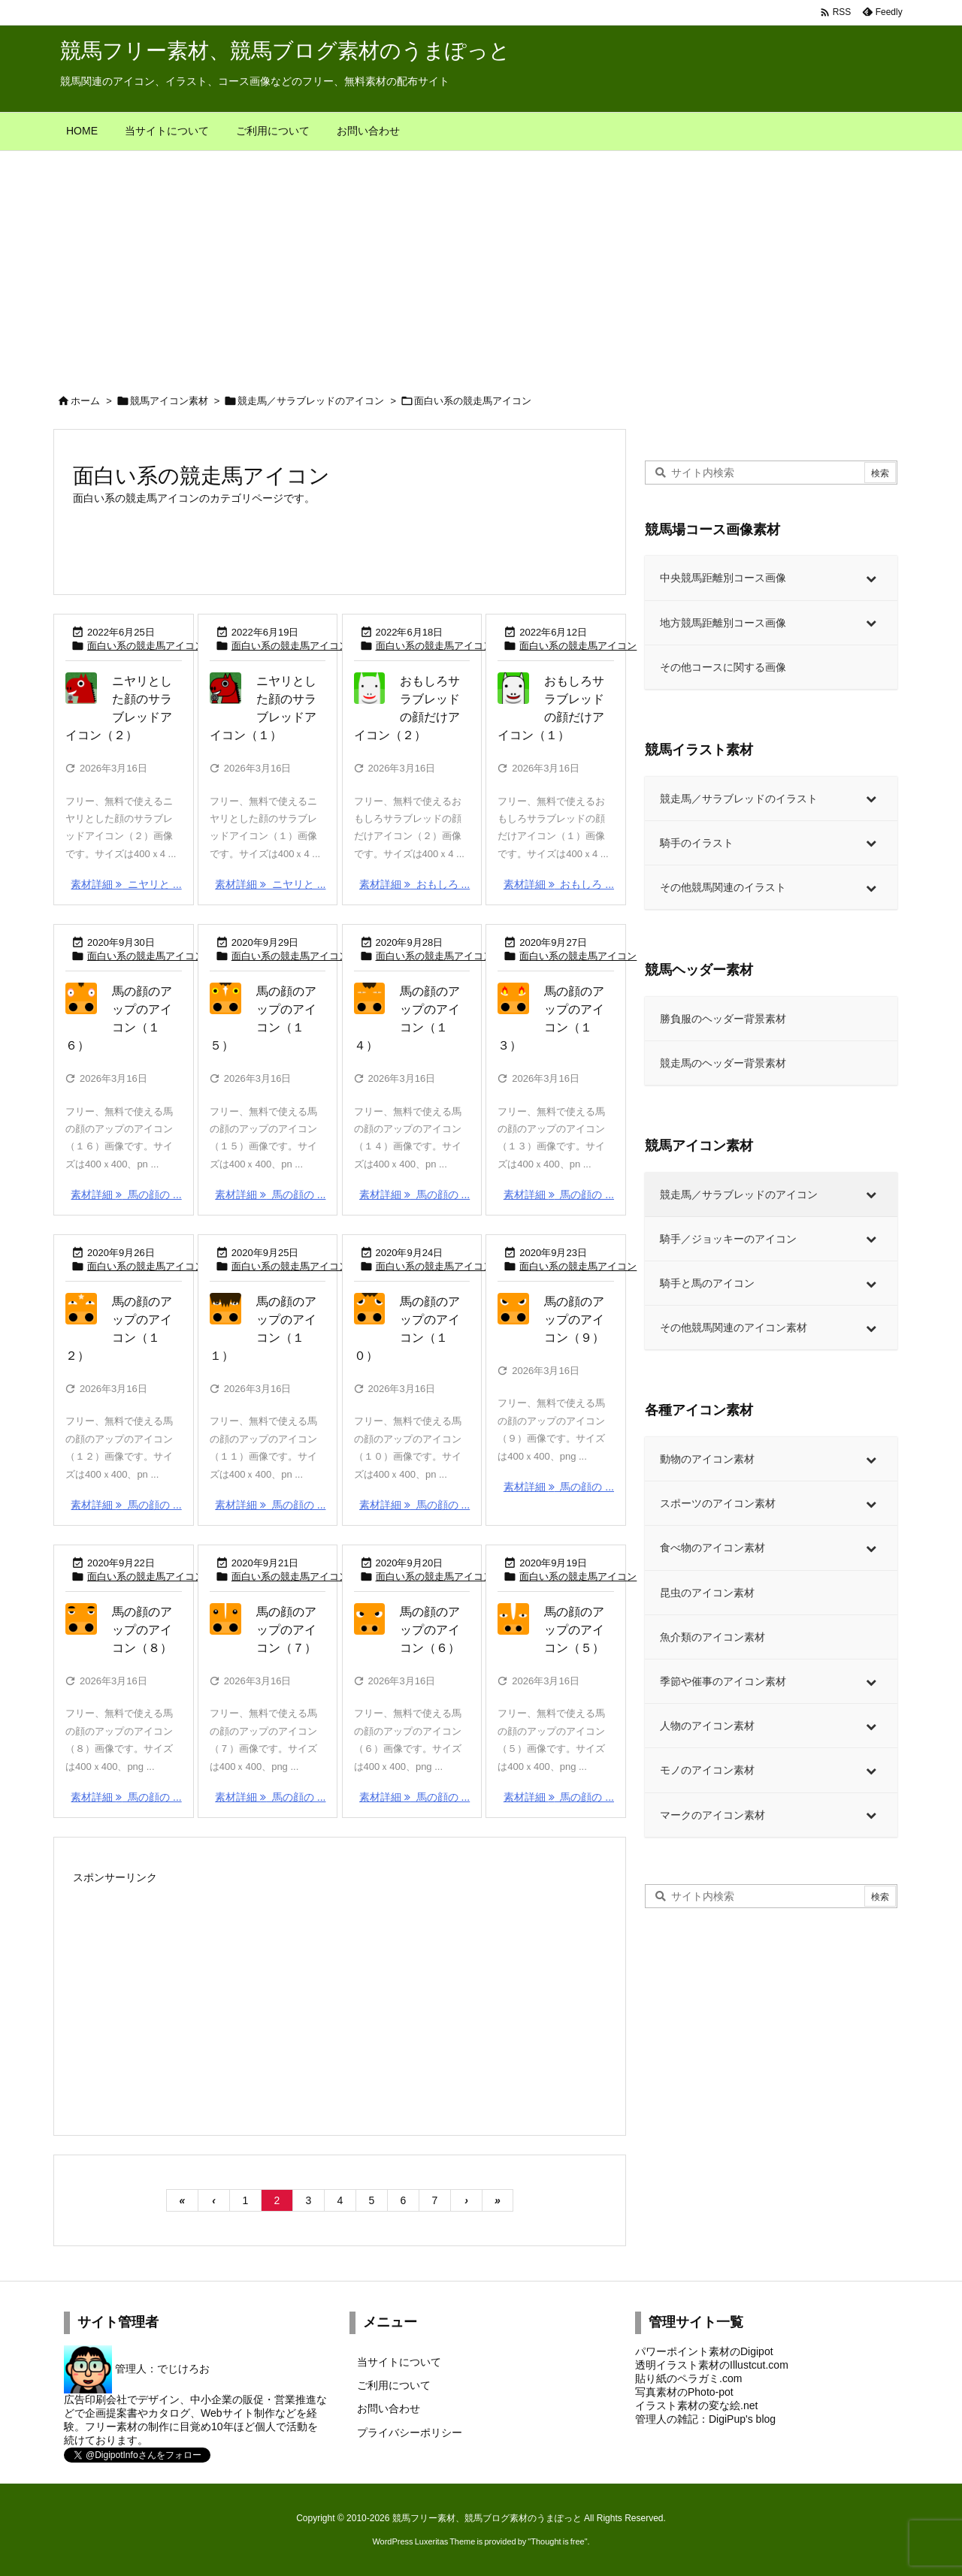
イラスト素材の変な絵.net (696, 2405)
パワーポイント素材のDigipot (704, 2351)
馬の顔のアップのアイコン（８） (142, 1629)
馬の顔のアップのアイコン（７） (286, 1629)
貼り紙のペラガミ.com (688, 2378)
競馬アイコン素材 (169, 400)
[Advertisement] (481, 264)
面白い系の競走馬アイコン (145, 645)
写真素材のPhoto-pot (684, 2392)
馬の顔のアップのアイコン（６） (430, 1629)
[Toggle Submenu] (871, 577)
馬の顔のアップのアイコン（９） (574, 1319)
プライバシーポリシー (409, 2433)
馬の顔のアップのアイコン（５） (574, 1629)
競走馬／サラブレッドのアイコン (310, 400)
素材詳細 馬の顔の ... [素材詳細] (126, 1194)
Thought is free (557, 2541)
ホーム (85, 400)
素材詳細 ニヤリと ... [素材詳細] (126, 884)
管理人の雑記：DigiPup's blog (705, 2419)
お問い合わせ (388, 2408)
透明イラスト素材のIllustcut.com (711, 2365)
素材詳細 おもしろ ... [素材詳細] (414, 884)
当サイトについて (399, 2362)
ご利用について (394, 2385)
